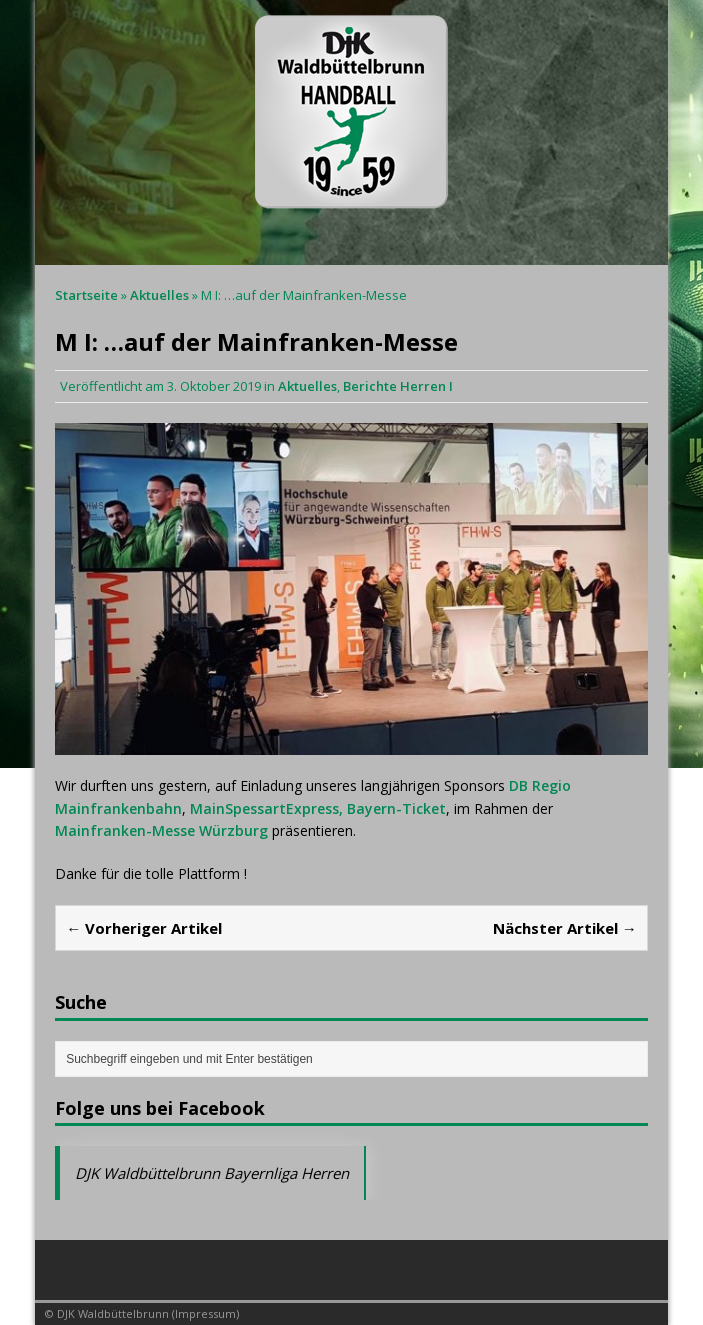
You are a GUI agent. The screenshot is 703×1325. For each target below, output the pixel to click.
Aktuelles (307, 386)
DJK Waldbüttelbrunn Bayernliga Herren (212, 1173)
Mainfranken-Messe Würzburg (161, 830)
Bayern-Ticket (396, 808)
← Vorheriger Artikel (144, 928)
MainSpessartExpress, (266, 808)
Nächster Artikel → (565, 928)
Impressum (205, 1313)
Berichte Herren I (398, 386)
